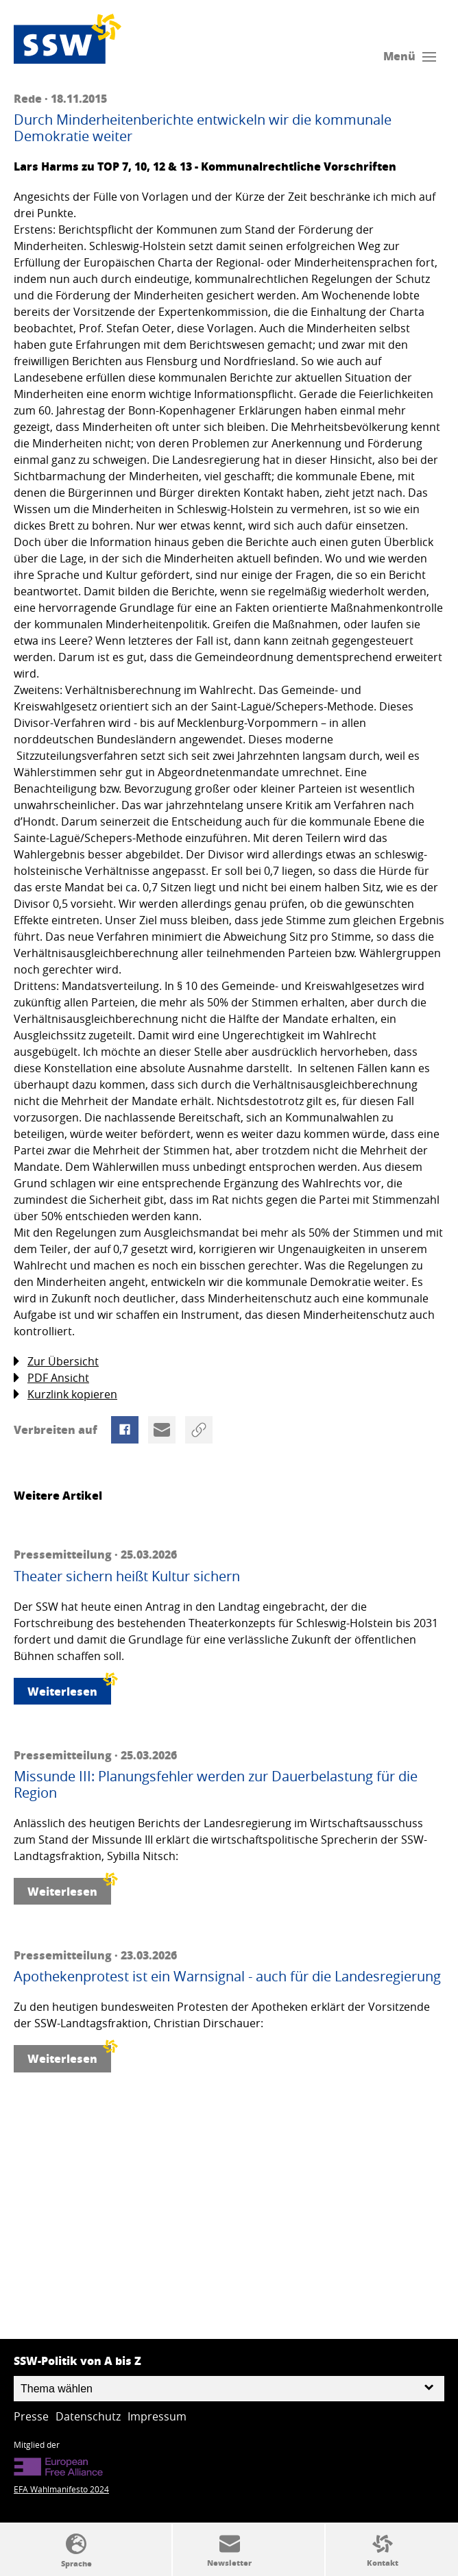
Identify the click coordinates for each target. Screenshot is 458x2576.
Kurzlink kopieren (65, 1394)
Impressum (157, 2416)
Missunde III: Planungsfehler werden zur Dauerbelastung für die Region (216, 1784)
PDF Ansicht (51, 1378)
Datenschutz (88, 2416)
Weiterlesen (69, 1688)
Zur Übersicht (56, 1362)
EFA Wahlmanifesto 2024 (61, 2489)
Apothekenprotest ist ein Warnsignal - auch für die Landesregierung (227, 1976)
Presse (31, 2416)
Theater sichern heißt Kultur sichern (127, 1576)
